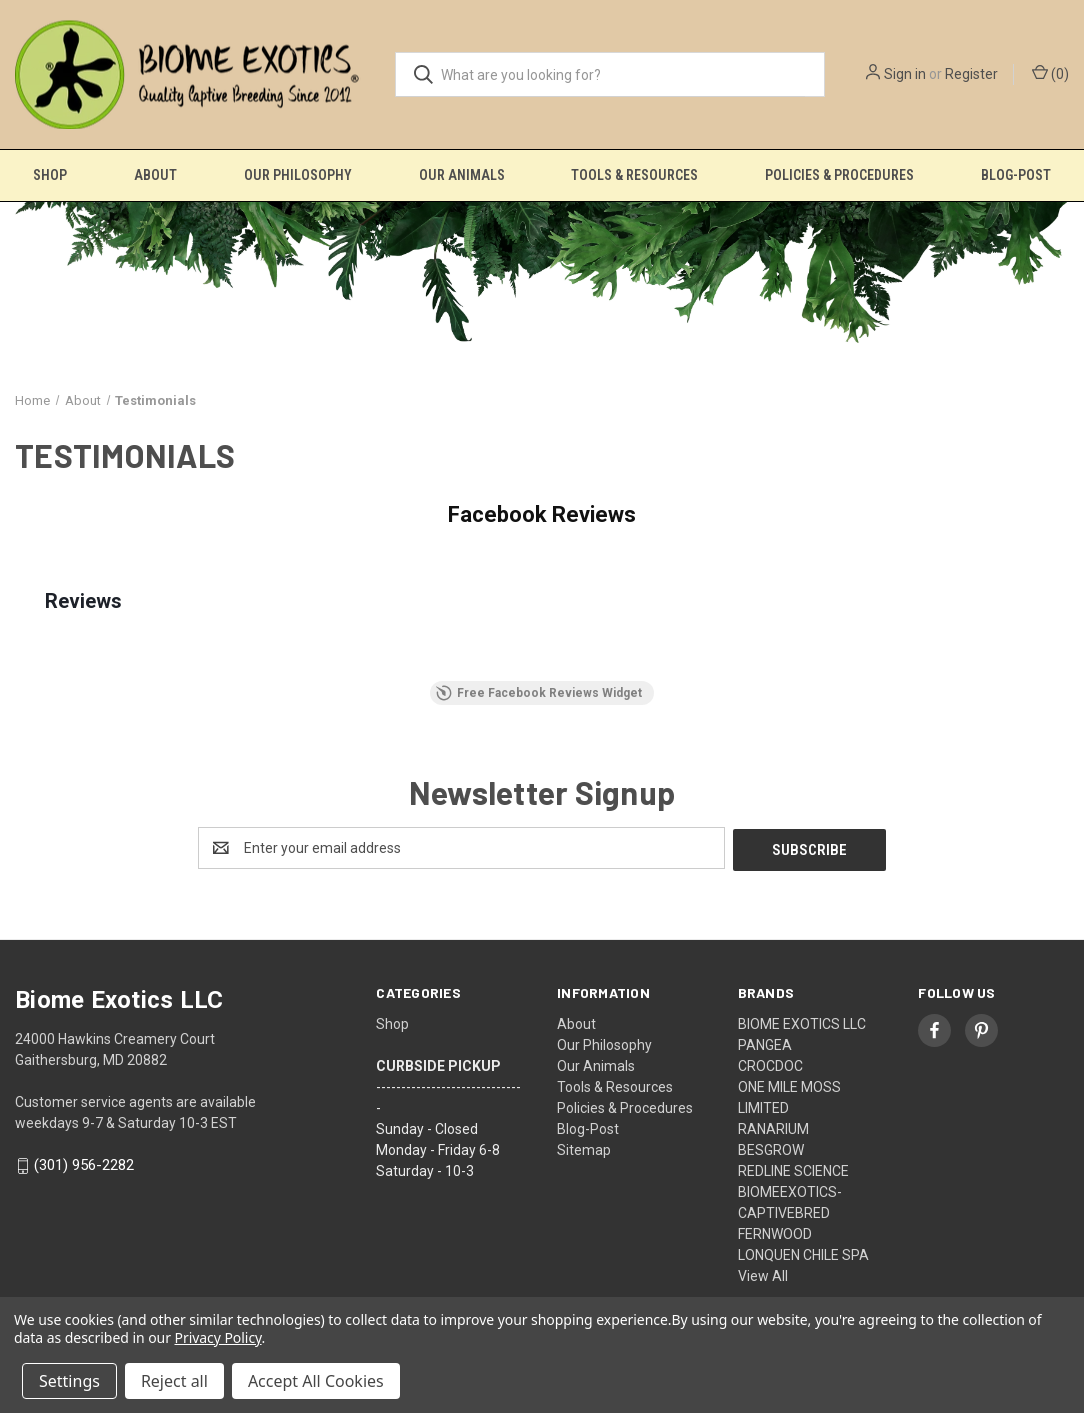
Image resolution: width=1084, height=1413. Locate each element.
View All (763, 1274)
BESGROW (771, 1148)
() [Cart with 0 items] (1050, 73)
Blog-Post (588, 1127)
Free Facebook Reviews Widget (539, 693)
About (155, 175)
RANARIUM (773, 1127)
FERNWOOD (775, 1232)
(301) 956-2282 (84, 1163)
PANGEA (765, 1043)
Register (971, 74)
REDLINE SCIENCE (793, 1169)
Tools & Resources (634, 175)
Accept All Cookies (316, 1381)
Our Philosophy (298, 175)
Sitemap (584, 1148)
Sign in (905, 74)
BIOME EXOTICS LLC (802, 1022)
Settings (69, 1381)
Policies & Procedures (839, 175)
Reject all (174, 1381)
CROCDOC (770, 1064)
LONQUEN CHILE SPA (803, 1253)
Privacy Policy (218, 1337)
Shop (50, 175)
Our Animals (462, 175)
